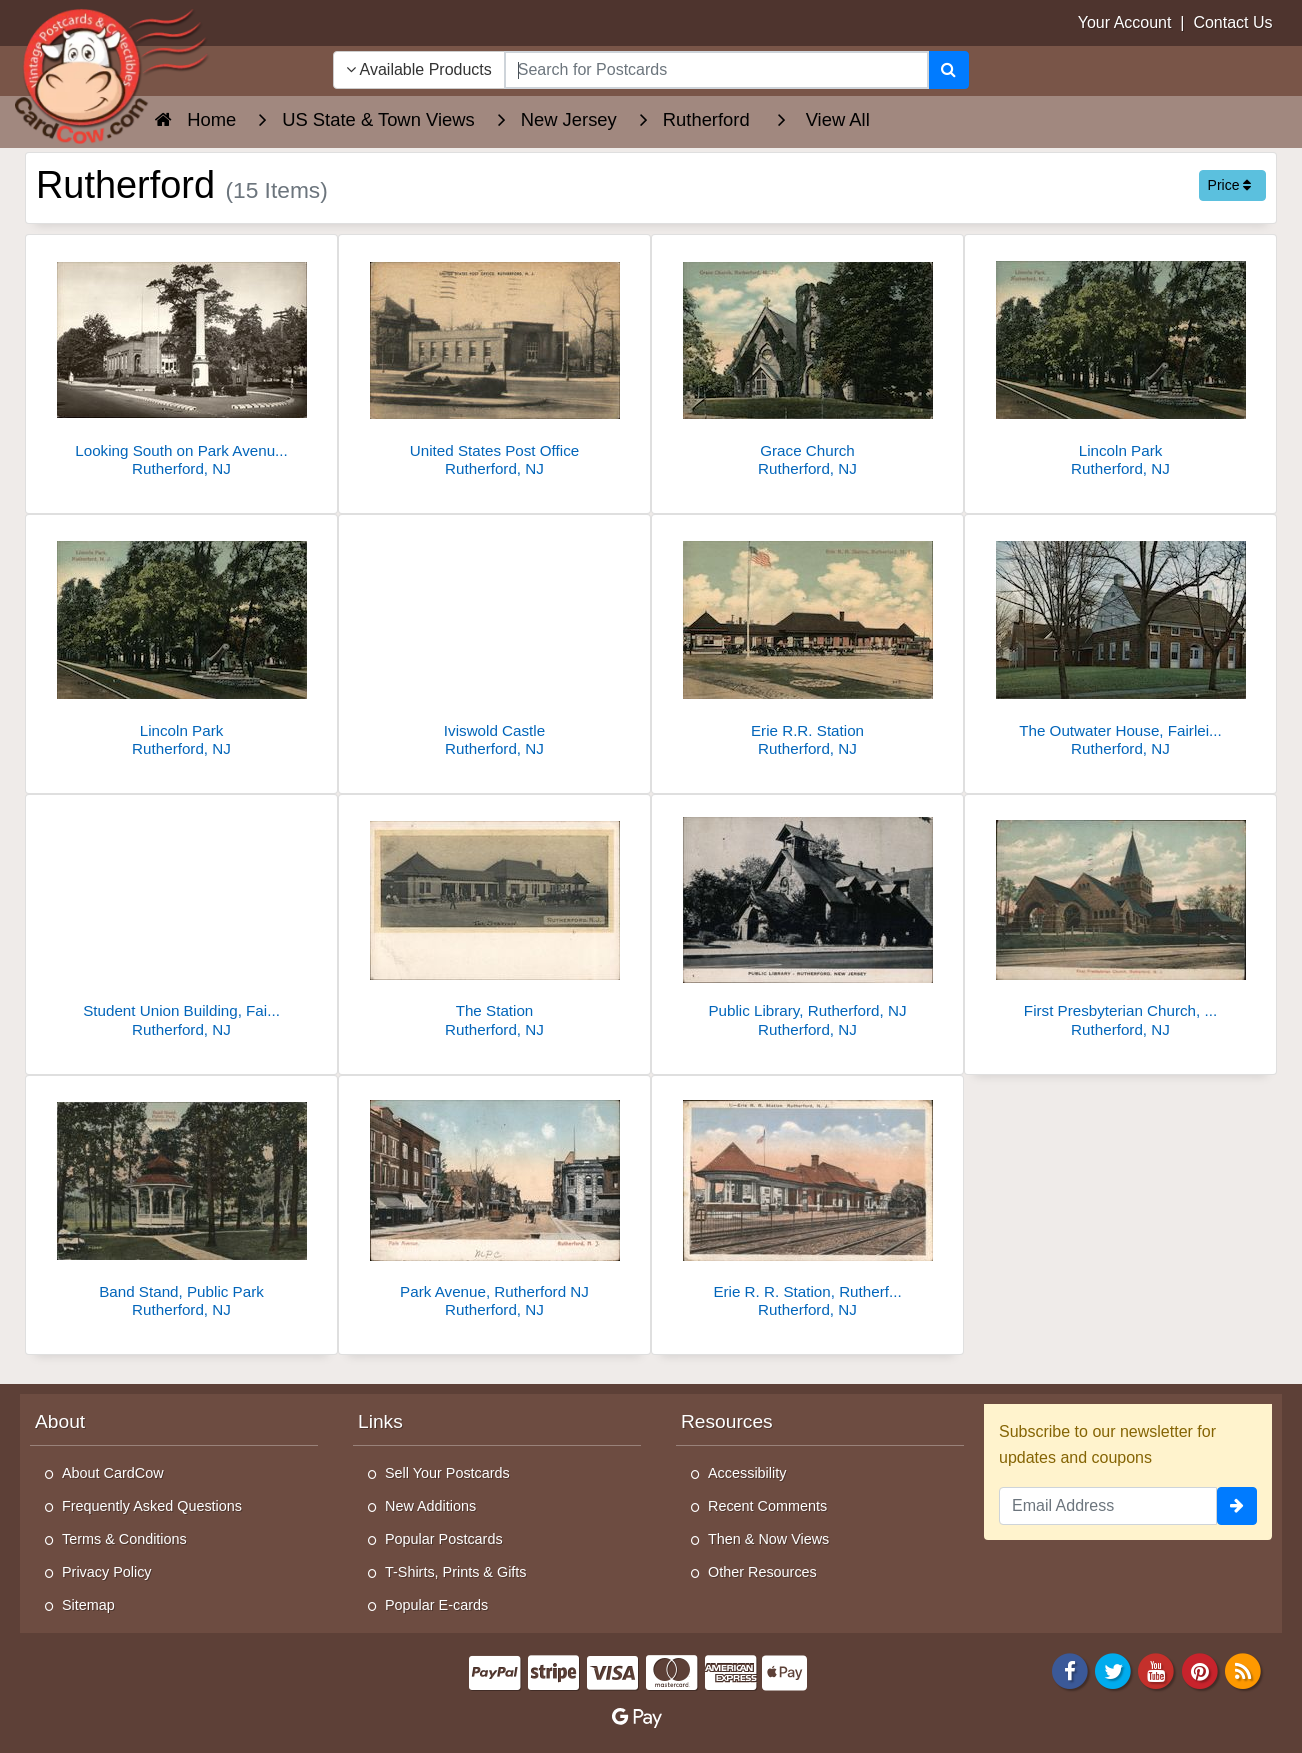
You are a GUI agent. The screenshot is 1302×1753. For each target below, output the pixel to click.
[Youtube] (1157, 1670)
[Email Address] (1108, 1506)
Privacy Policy (107, 1572)
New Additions (430, 1506)
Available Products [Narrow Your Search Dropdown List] (419, 69)
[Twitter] (1113, 1670)
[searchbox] (716, 70)
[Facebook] (1070, 1670)
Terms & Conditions (124, 1539)
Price (1230, 185)
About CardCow (113, 1473)
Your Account (1125, 22)
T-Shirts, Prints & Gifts (456, 1572)
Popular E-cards (436, 1605)
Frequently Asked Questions (152, 1506)
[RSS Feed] (1243, 1670)
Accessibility (747, 1473)
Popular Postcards (444, 1539)
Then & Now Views (768, 1539)
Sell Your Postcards (447, 1473)
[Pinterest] (1200, 1670)
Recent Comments (767, 1506)
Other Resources (762, 1572)
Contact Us (1232, 22)
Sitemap (88, 1605)
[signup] (1237, 1506)
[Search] (948, 70)
